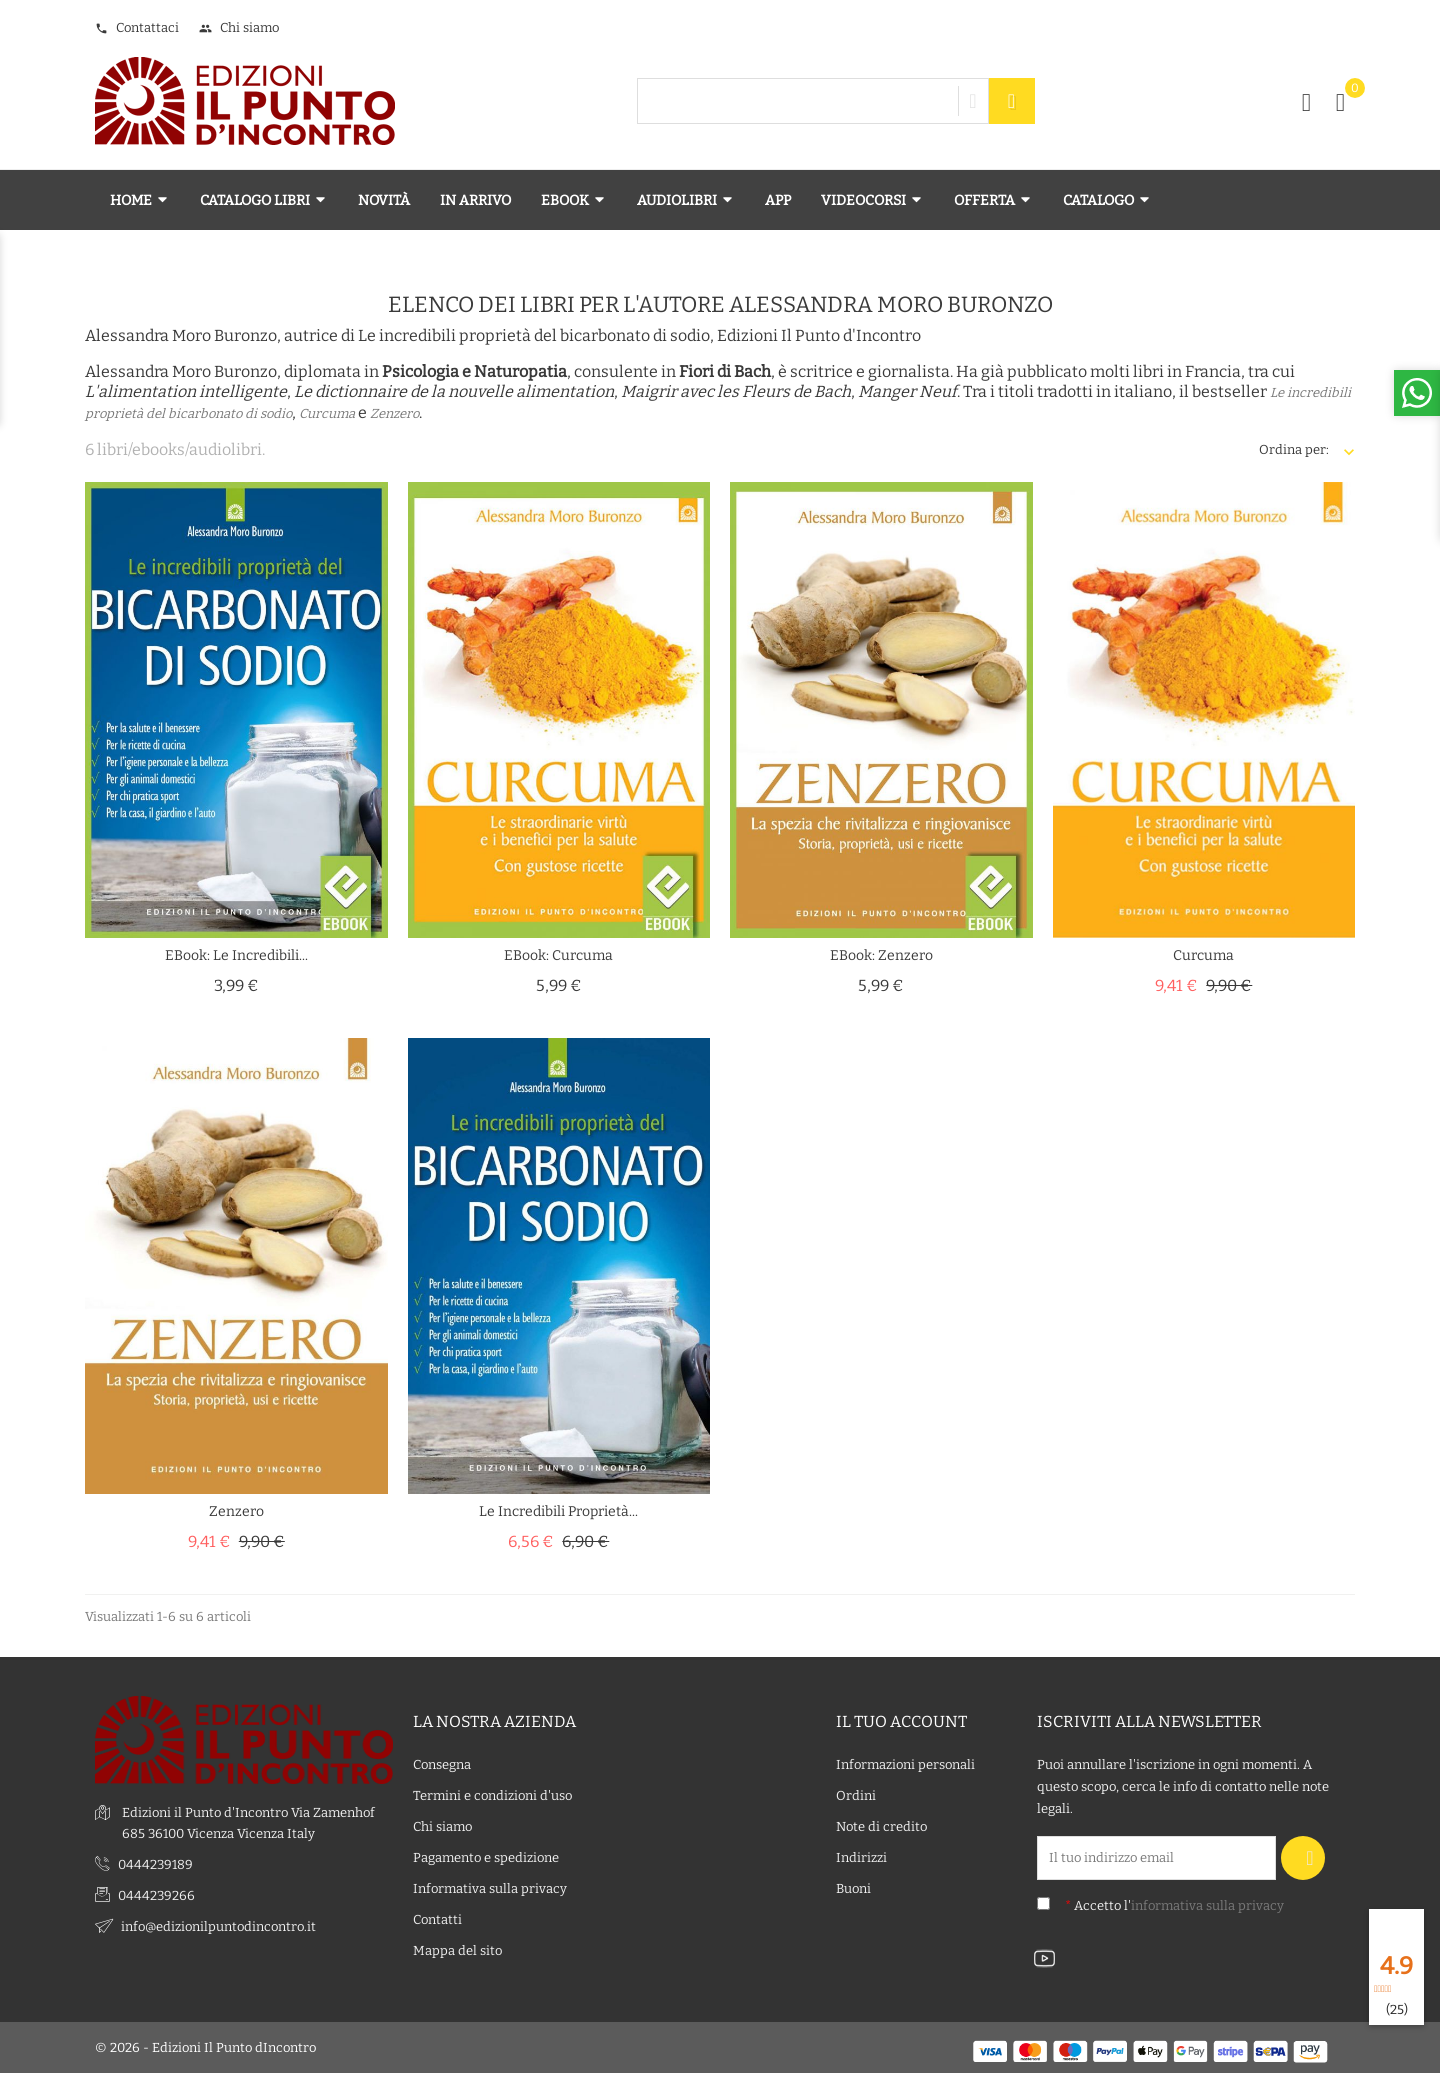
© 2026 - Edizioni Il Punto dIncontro (205, 2047)
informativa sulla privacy (1207, 1905)
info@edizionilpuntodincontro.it (218, 1926)
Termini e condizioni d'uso (492, 1795)
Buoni (853, 1888)
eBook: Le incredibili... (236, 955)
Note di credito (881, 1826)
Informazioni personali (905, 1764)
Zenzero (394, 413)
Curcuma (327, 413)
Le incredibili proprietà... (558, 1511)
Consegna (442, 1764)
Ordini (856, 1795)
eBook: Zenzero (881, 955)
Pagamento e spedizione (486, 1857)
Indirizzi (861, 1857)
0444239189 (155, 1864)
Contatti (437, 1919)
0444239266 (156, 1895)
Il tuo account (901, 1721)
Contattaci (137, 27)
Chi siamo (239, 27)
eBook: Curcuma (558, 955)
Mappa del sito (457, 1950)
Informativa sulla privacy (490, 1888)
